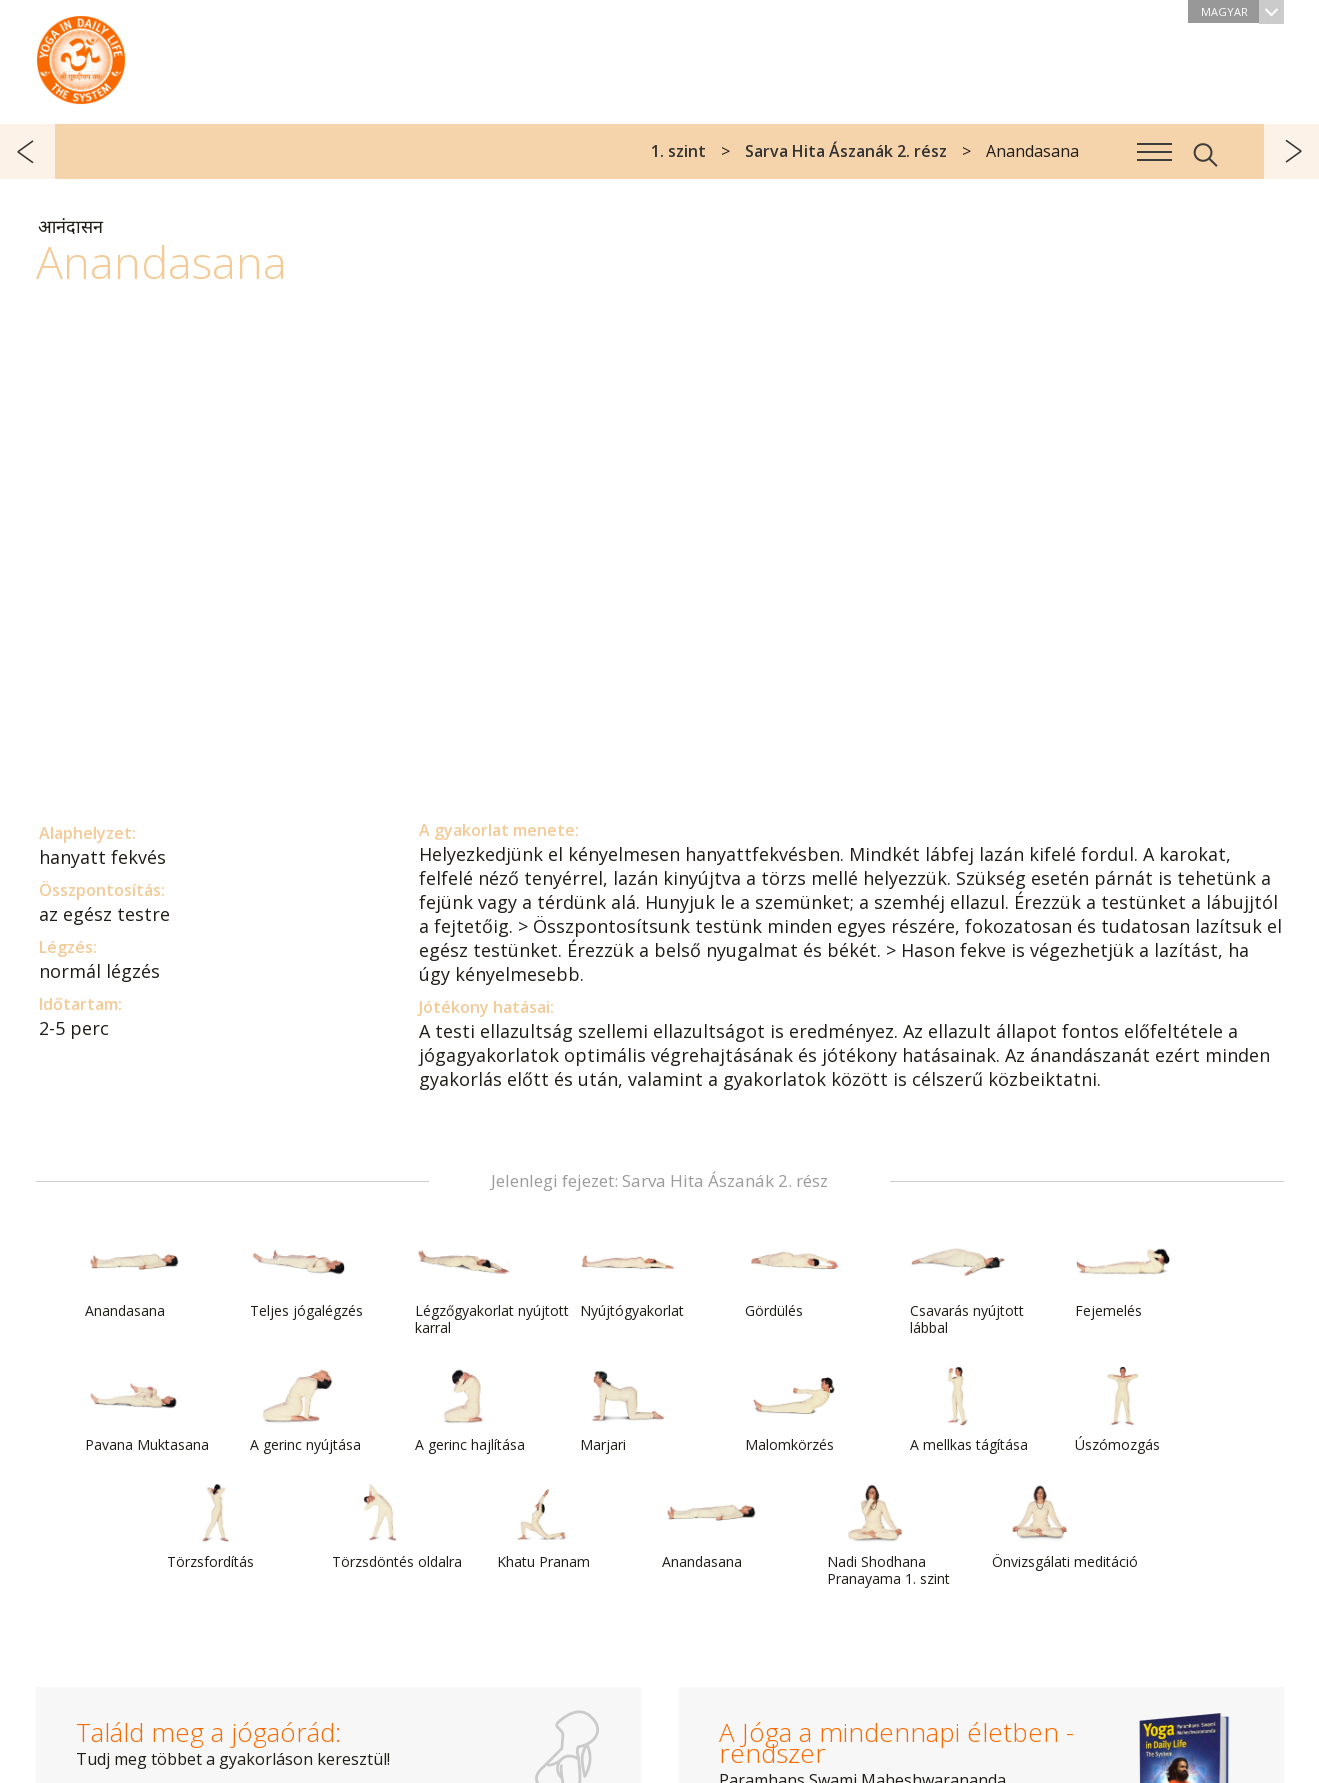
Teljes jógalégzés (306, 1276)
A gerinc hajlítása (470, 1410)
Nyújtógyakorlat (632, 1276)
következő (1291, 151)
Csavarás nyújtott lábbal (967, 1284)
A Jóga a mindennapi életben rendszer (81, 55)
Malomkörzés (793, 1410)
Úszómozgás (1123, 1410)
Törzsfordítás (215, 1527)
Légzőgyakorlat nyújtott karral (492, 1284)
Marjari (628, 1410)
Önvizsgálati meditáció (1065, 1527)
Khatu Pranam (545, 1527)
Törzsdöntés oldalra (397, 1527)
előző (27, 151)
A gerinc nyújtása (305, 1410)
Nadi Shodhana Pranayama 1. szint (888, 1535)
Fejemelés (1123, 1276)
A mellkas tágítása (969, 1410)
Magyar (1242, 11)
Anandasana (133, 1276)
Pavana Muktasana (147, 1410)
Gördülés (793, 1276)
